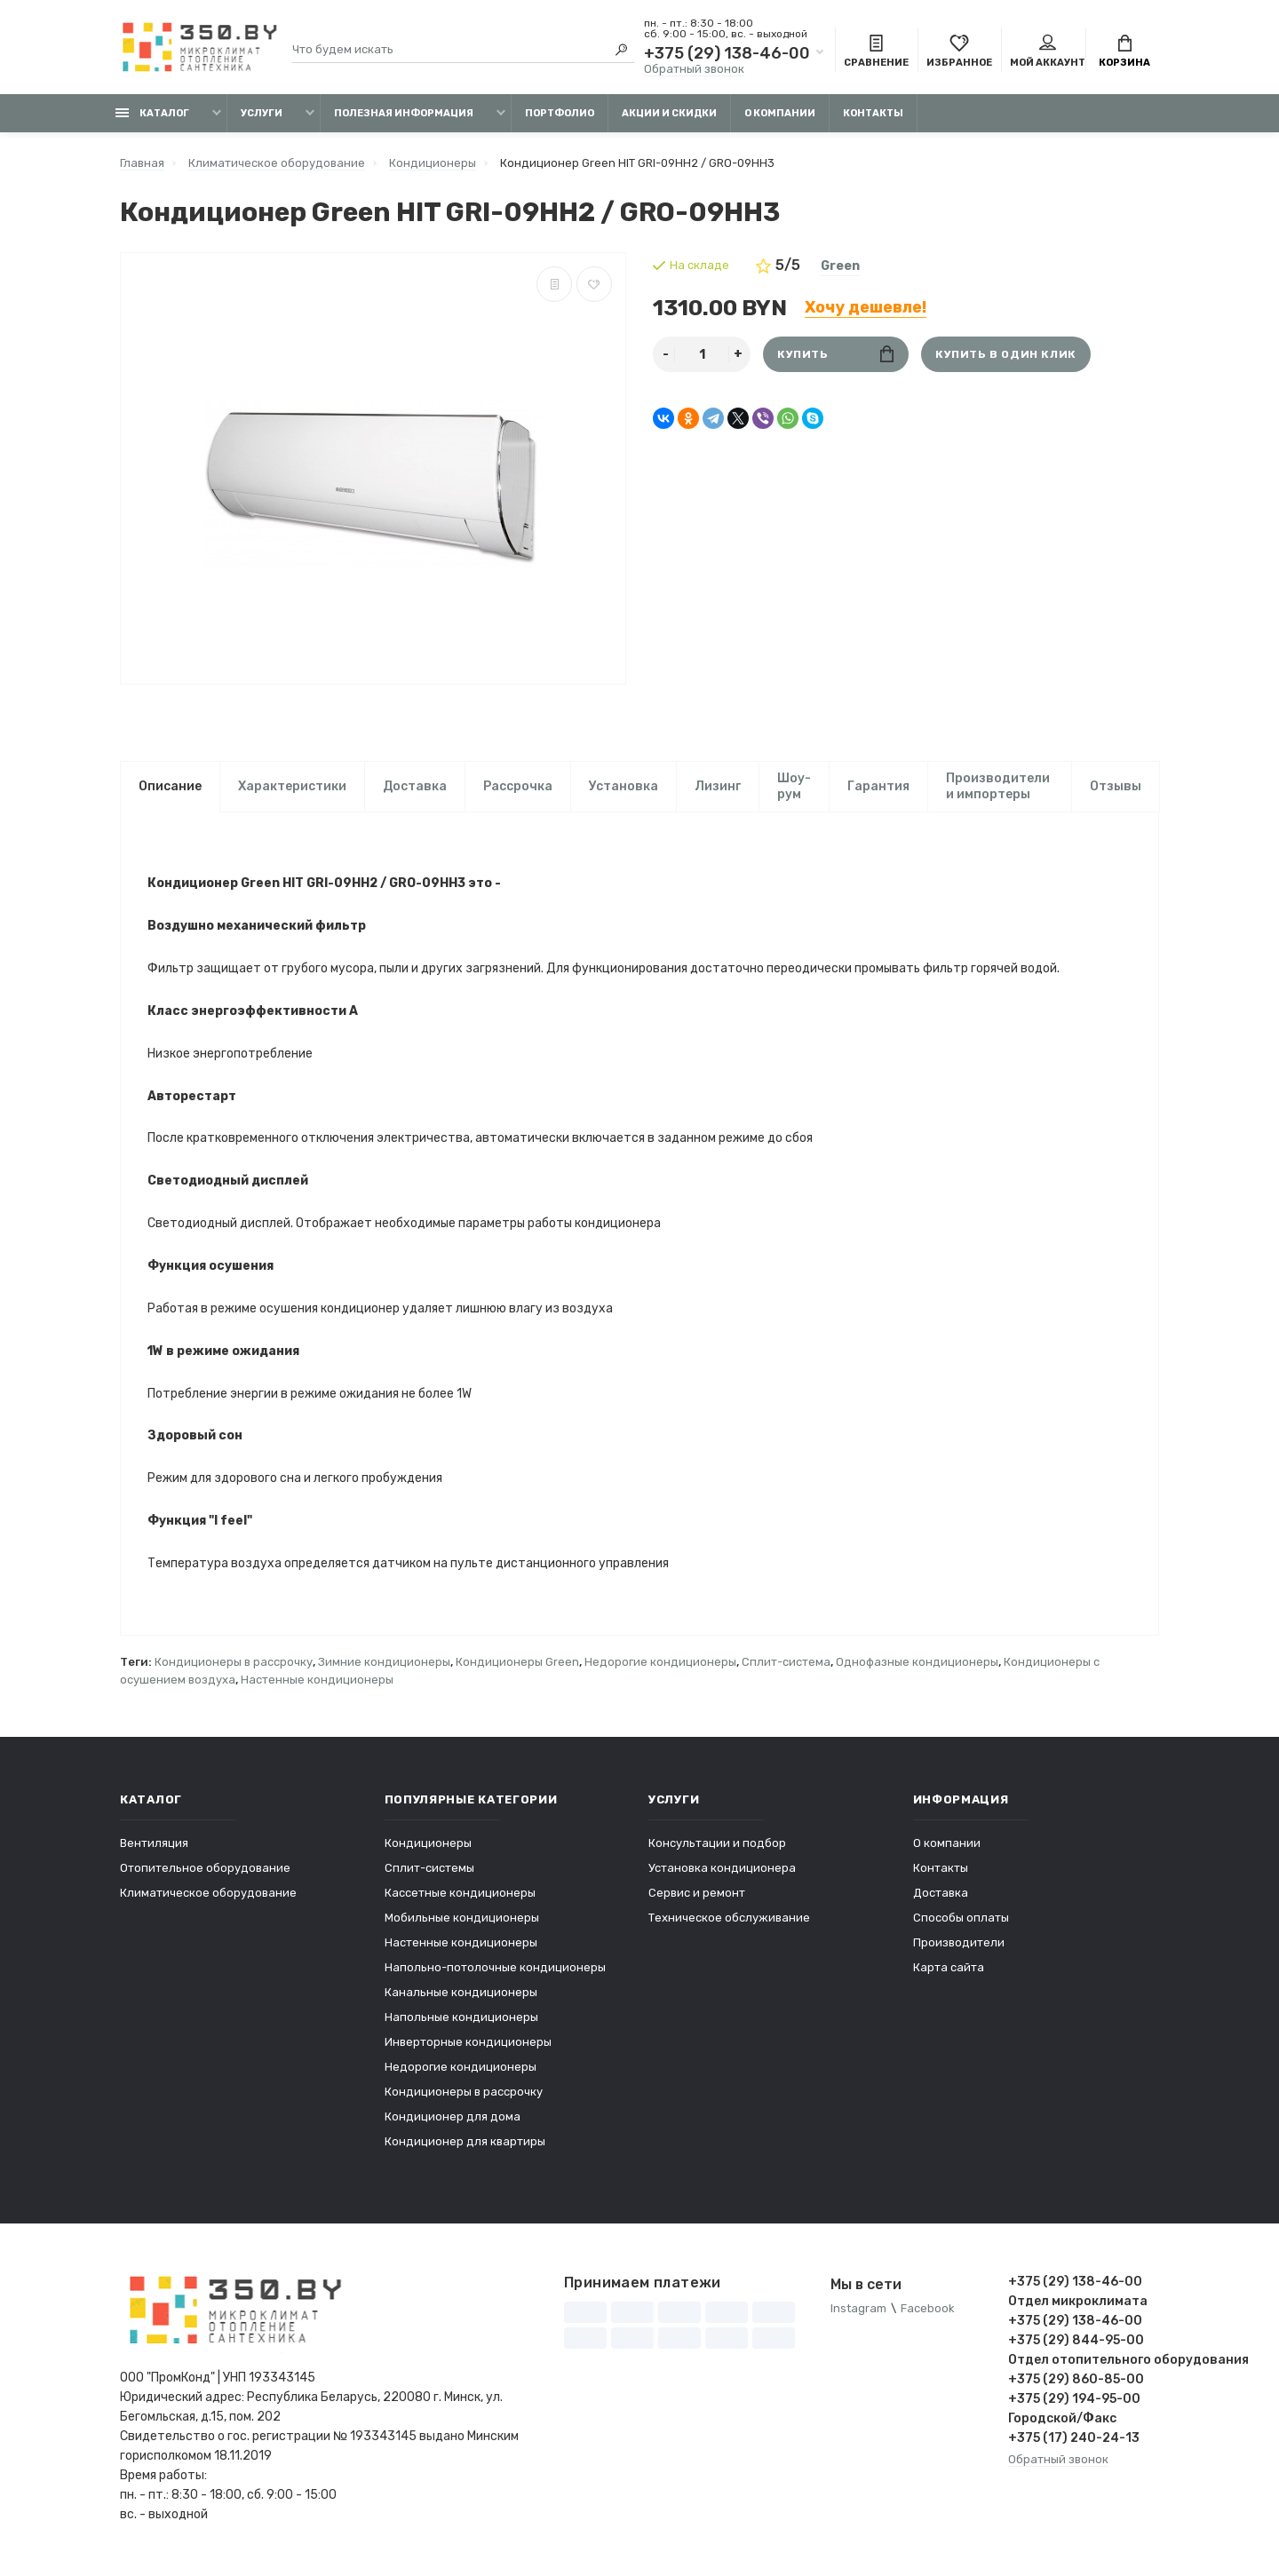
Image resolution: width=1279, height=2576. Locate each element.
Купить (835, 353)
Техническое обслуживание (729, 1923)
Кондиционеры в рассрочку (234, 1667)
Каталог (152, 113)
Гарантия (878, 786)
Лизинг (718, 786)
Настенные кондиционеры (317, 1685)
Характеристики (292, 786)
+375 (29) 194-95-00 (1074, 2404)
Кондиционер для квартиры (465, 2146)
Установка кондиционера (722, 1873)
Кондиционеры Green (517, 1667)
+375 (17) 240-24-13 (1074, 2443)
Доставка (415, 786)
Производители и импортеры (998, 786)
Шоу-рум (794, 786)
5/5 (778, 265)
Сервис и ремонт (696, 1898)
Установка (623, 786)
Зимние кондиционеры (384, 1667)
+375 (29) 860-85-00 (1076, 2384)
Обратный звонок (694, 68)
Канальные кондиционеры (461, 1997)
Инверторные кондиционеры (468, 2047)
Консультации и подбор (717, 1848)
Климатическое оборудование (208, 1898)
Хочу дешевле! (865, 307)
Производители (959, 1947)
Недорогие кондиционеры (660, 1667)
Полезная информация (403, 113)
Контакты (873, 113)
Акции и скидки (669, 113)
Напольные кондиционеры (461, 2022)
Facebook (928, 2313)
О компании (779, 113)
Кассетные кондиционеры (460, 1898)
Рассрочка (517, 786)
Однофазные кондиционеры (917, 1667)
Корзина (1124, 51)
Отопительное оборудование (205, 1873)
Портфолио (559, 113)
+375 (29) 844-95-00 (1076, 2345)
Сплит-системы (429, 1873)
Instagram (858, 2313)
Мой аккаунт (1047, 51)
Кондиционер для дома (452, 2121)
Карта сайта (948, 1972)
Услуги (261, 113)
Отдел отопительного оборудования (1083, 2365)
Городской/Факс (1062, 2423)
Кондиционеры (428, 1848)
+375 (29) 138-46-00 (727, 53)
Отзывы (1115, 786)
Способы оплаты (961, 1923)
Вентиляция (154, 1848)
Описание (170, 786)
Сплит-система (786, 1667)
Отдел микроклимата (1078, 2306)
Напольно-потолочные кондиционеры (495, 1972)
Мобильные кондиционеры (462, 1923)
